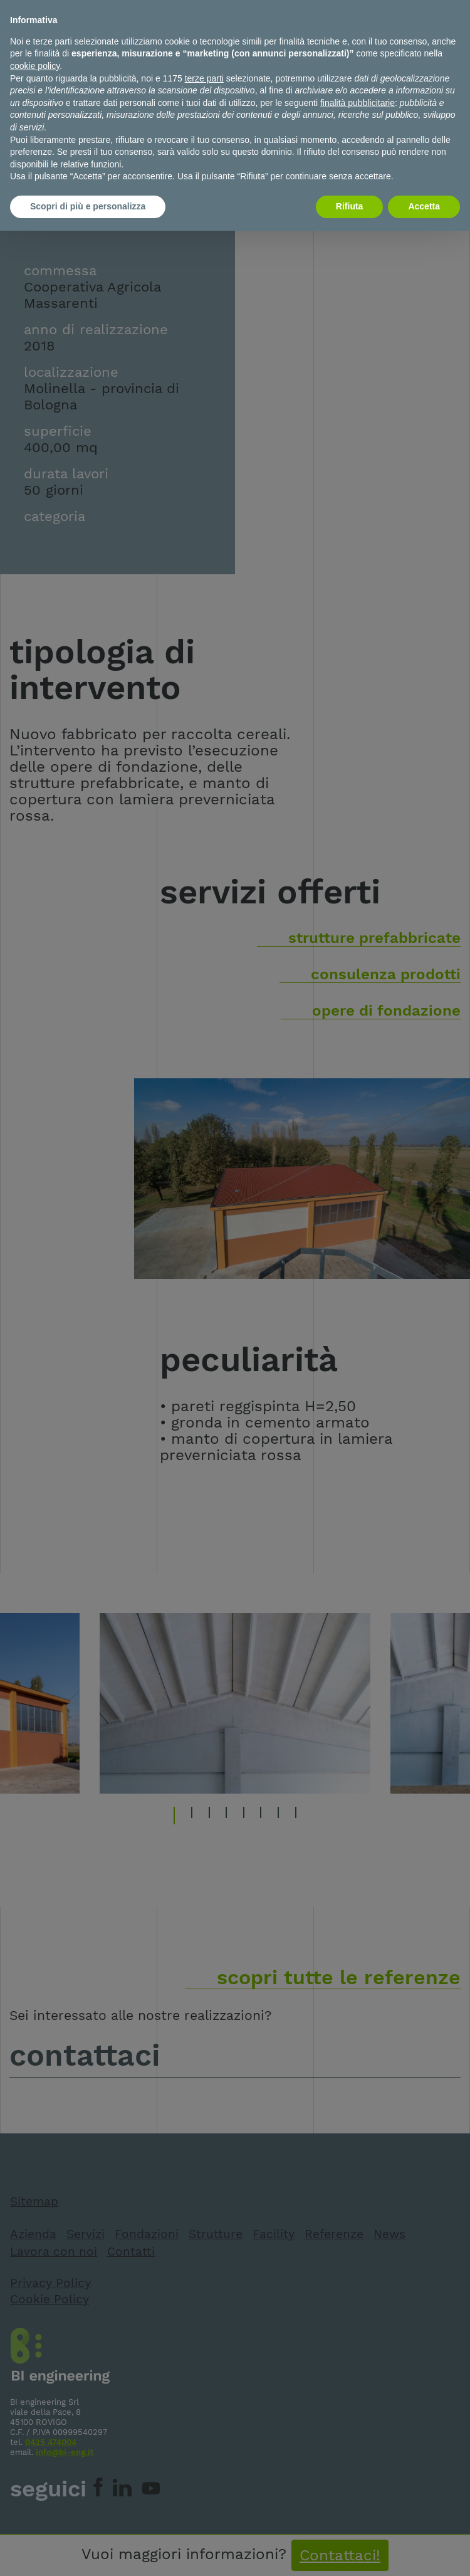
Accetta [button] (424, 206)
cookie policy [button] (35, 66)
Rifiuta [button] (349, 206)
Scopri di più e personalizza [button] (87, 206)
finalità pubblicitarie (357, 103)
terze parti (204, 78)
